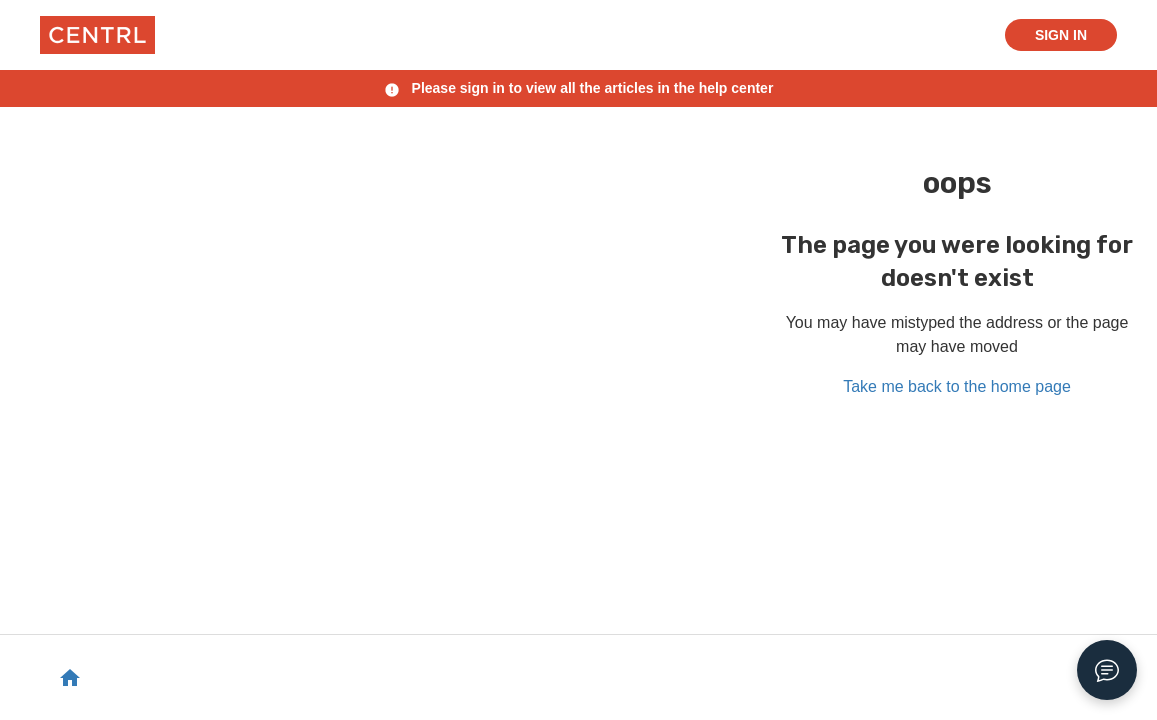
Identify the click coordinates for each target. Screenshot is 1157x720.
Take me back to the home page (957, 386)
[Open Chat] (1107, 670)
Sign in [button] (1061, 35)
